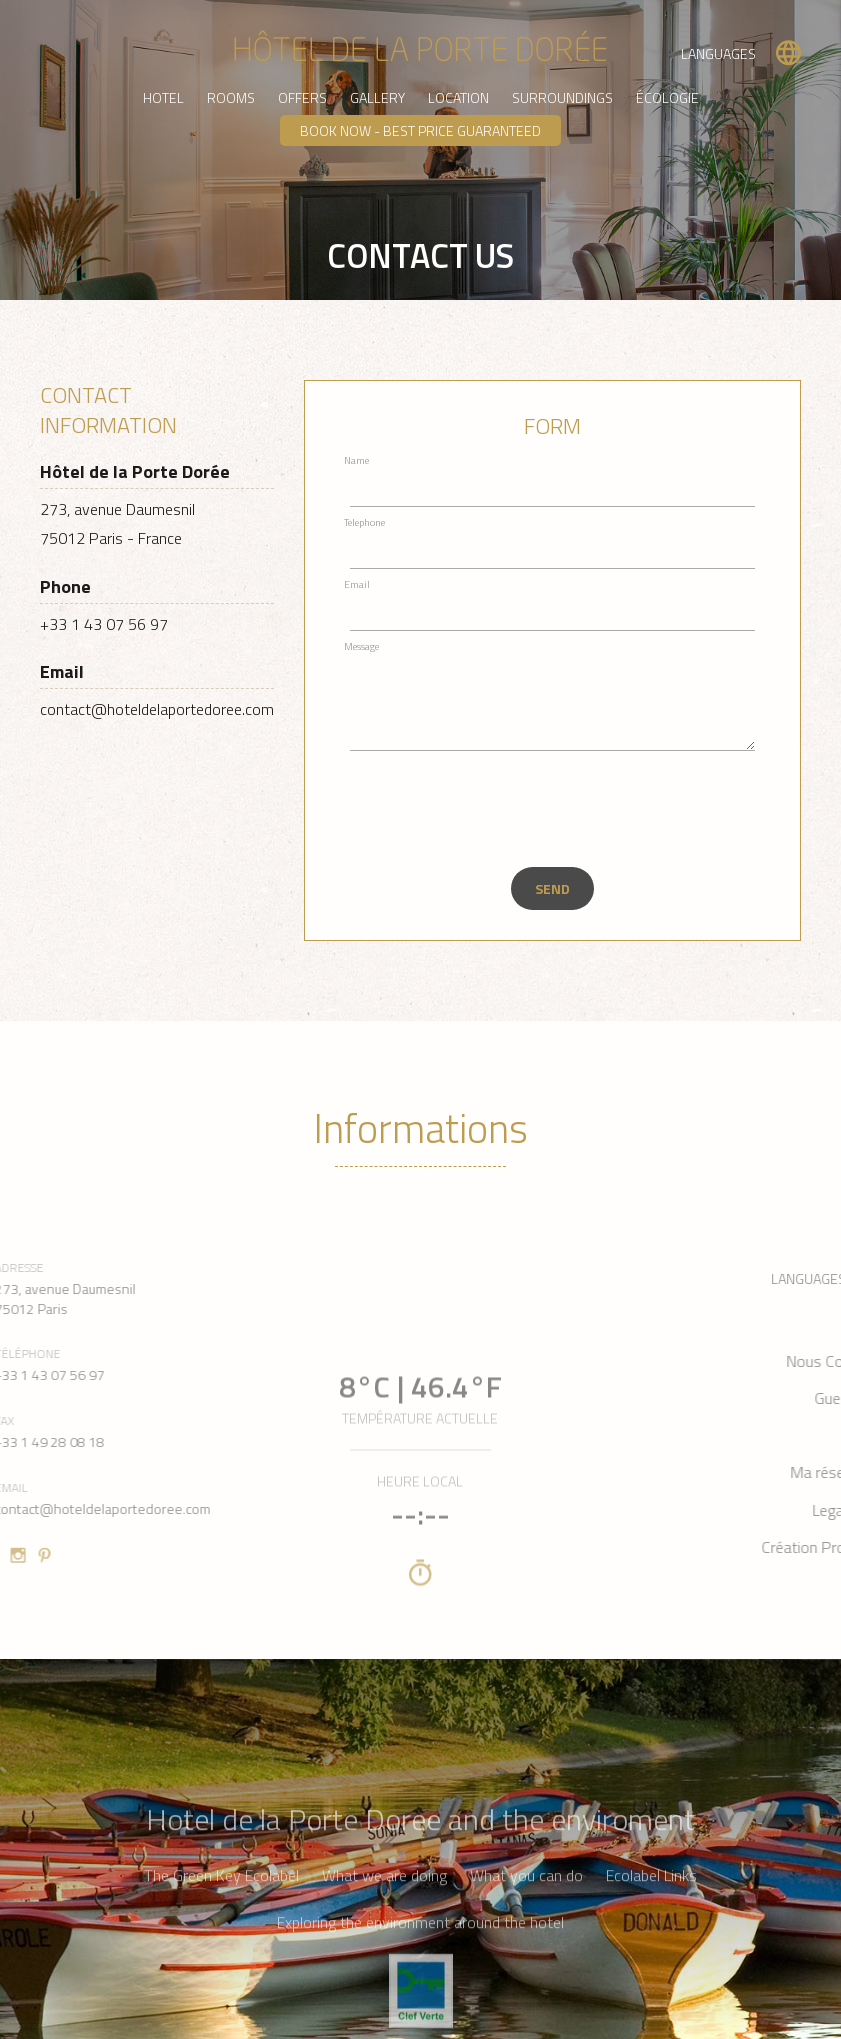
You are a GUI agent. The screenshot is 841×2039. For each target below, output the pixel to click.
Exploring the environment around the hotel (420, 1997)
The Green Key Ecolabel (221, 1950)
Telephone (364, 523)
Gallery (377, 97)
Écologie (667, 97)
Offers (302, 97)
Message (361, 647)
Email (357, 585)
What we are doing (384, 1950)
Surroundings (562, 97)
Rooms (231, 97)
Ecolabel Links (651, 1950)
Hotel (163, 97)
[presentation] (487, 809)
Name (356, 461)
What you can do (526, 1950)
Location (458, 97)
